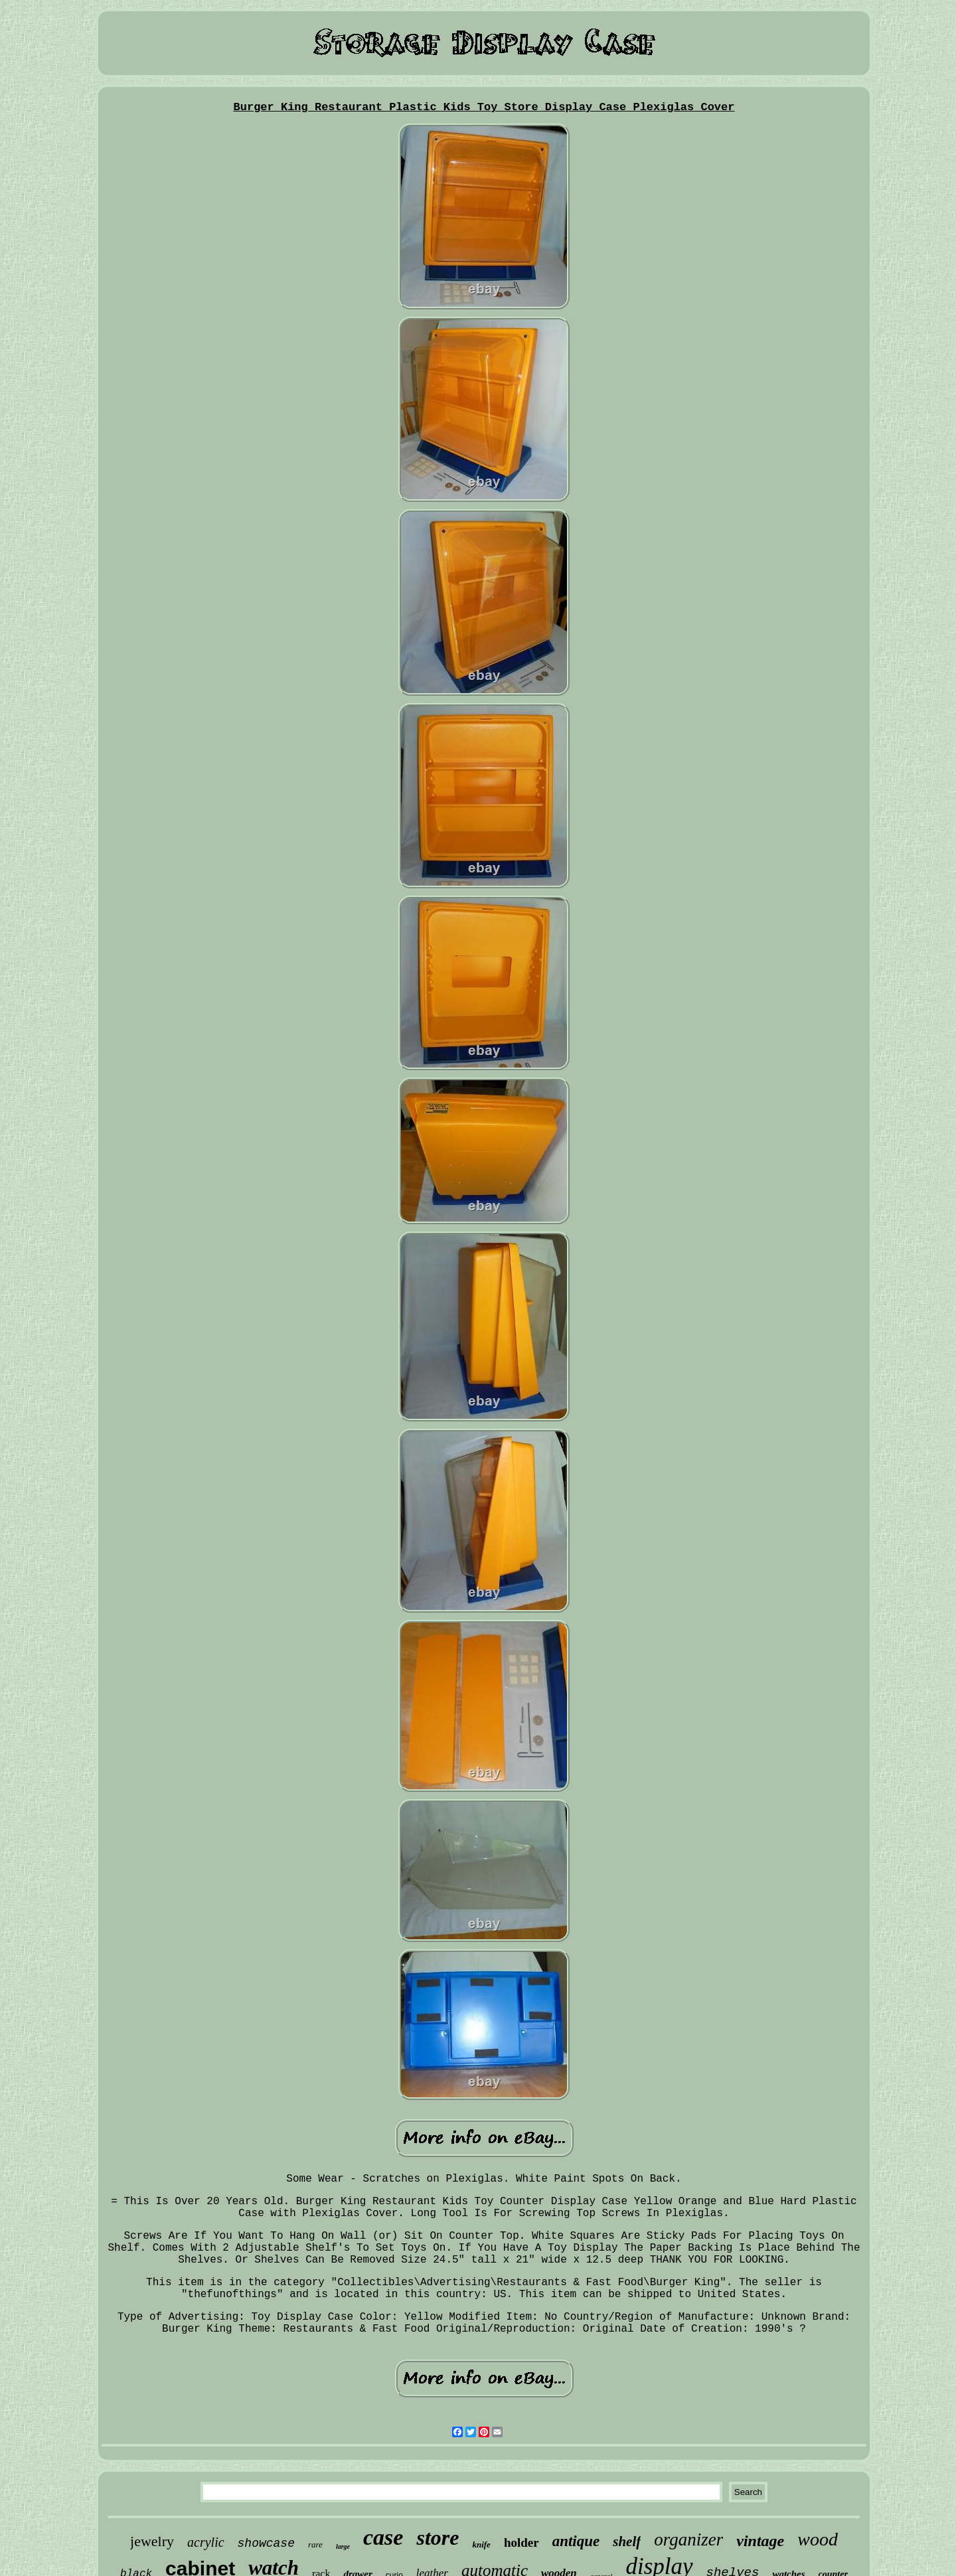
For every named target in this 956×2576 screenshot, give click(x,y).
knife (481, 2544)
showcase (266, 2543)
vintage (760, 2540)
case (383, 2537)
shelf (627, 2541)
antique (576, 2541)
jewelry (152, 2541)
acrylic (205, 2542)
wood (817, 2539)
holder (521, 2542)
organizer (688, 2539)
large (343, 2546)
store (437, 2537)
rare (315, 2544)
